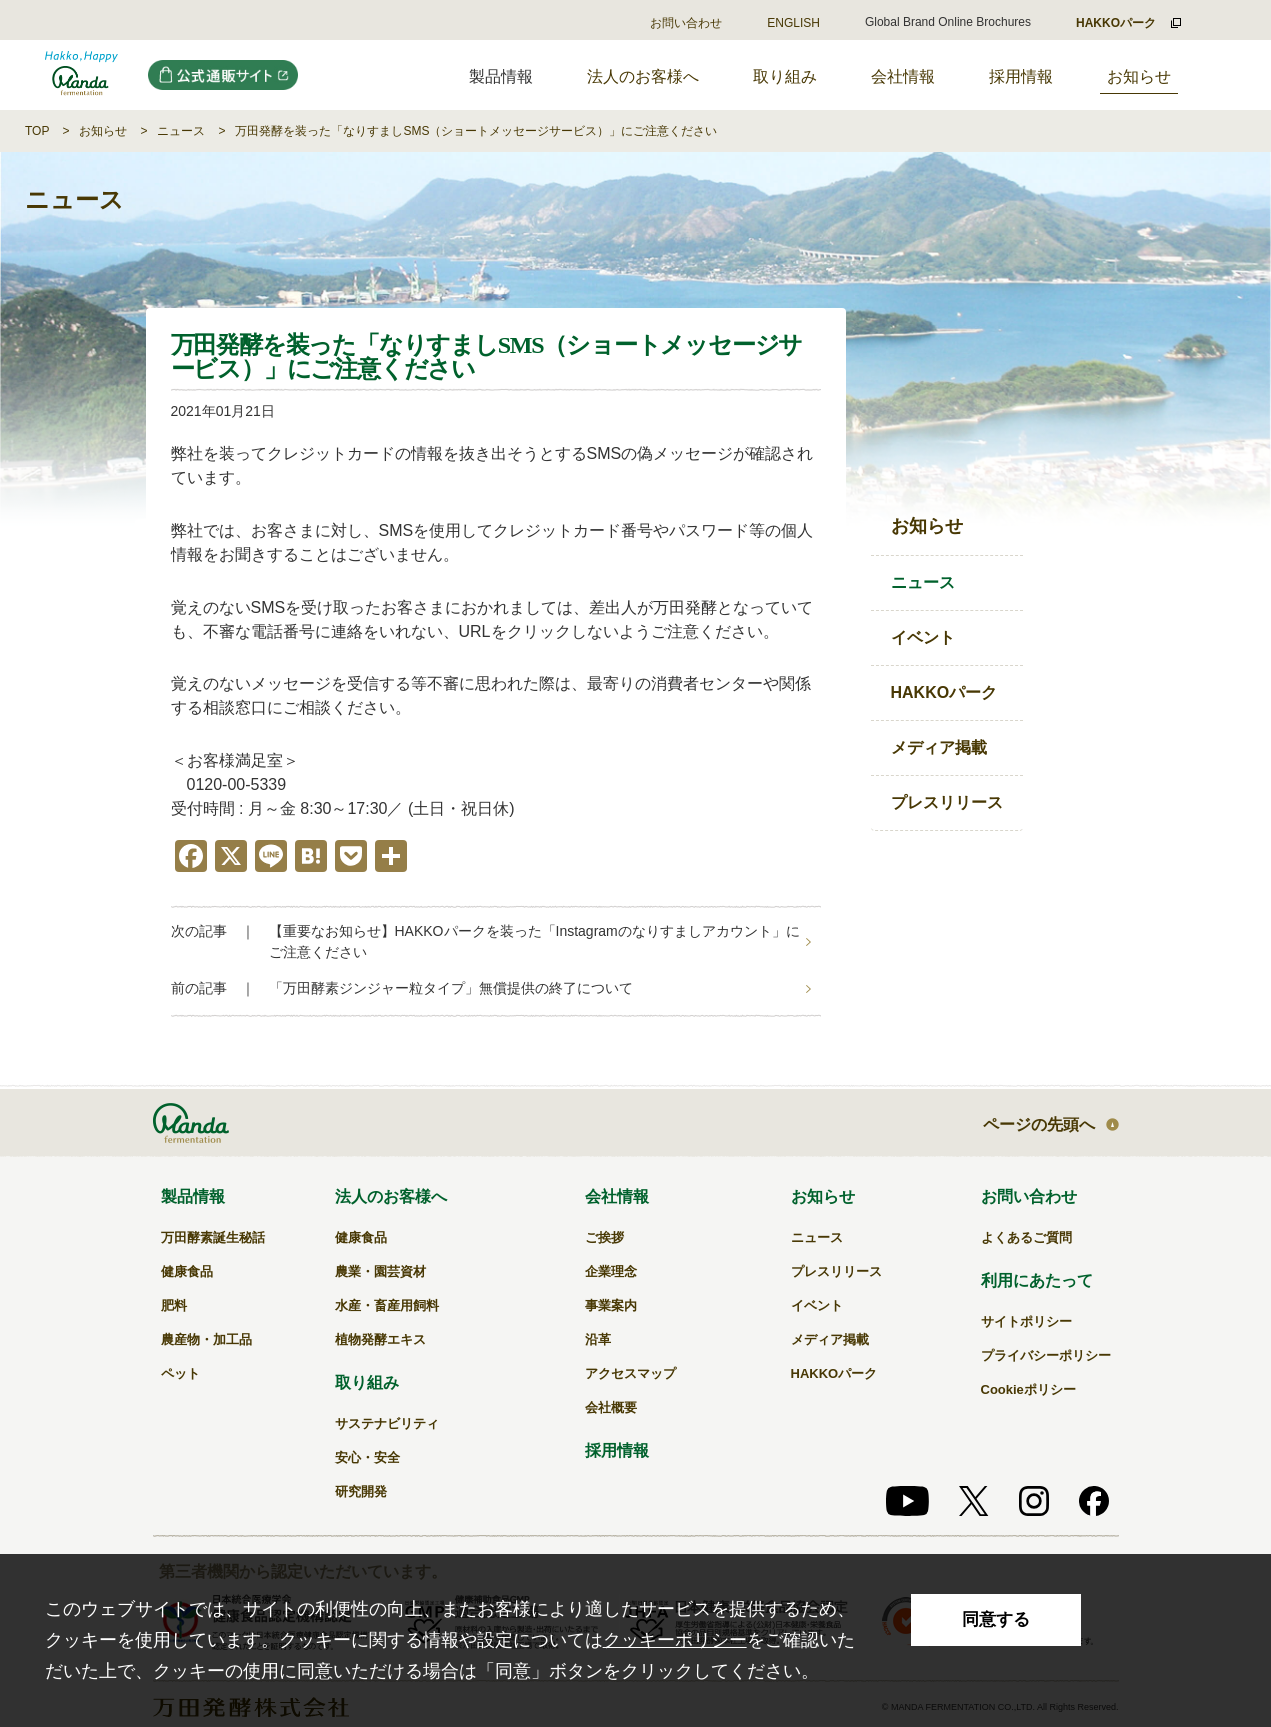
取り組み (785, 76)
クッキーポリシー (675, 1640)
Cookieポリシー (1028, 1389)
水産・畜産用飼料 (387, 1305)
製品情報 (193, 1196)
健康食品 (187, 1271)
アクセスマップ (630, 1373)
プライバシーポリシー (1046, 1355)
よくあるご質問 (1026, 1237)
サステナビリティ (387, 1423)
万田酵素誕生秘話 (213, 1237)
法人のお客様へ (643, 76)
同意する (996, 1619)
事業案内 (611, 1305)
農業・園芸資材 (380, 1271)
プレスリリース (947, 802)
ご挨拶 (604, 1237)
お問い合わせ (686, 23)
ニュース (181, 131)
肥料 (174, 1305)
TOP (37, 131)
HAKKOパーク (944, 692)
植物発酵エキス (380, 1339)
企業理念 (611, 1271)
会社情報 (903, 76)
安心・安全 (367, 1457)
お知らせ (1139, 76)
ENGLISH (793, 23)
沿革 (598, 1339)
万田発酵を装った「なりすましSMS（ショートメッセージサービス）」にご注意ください (476, 131)
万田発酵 (81, 75)
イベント (923, 637)
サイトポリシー (1026, 1321)
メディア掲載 (939, 747)
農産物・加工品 (206, 1339)
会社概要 (611, 1407)
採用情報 (1021, 76)
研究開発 (361, 1491)
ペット (180, 1373)
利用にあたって (1037, 1280)
